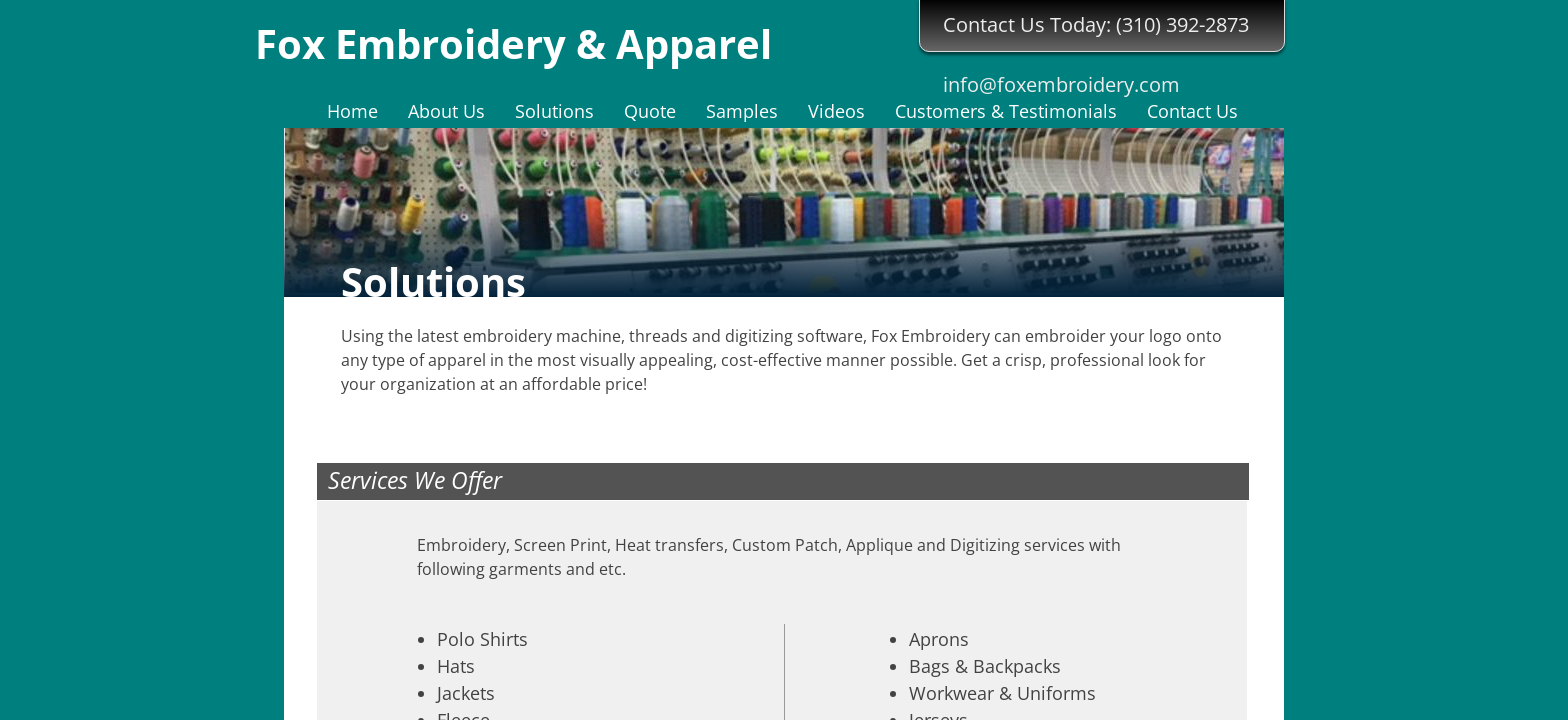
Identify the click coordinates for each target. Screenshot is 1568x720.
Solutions (554, 111)
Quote (650, 111)
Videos (836, 111)
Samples (742, 111)
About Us (446, 111)
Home (352, 111)
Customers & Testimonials (1006, 111)
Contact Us (1192, 111)
